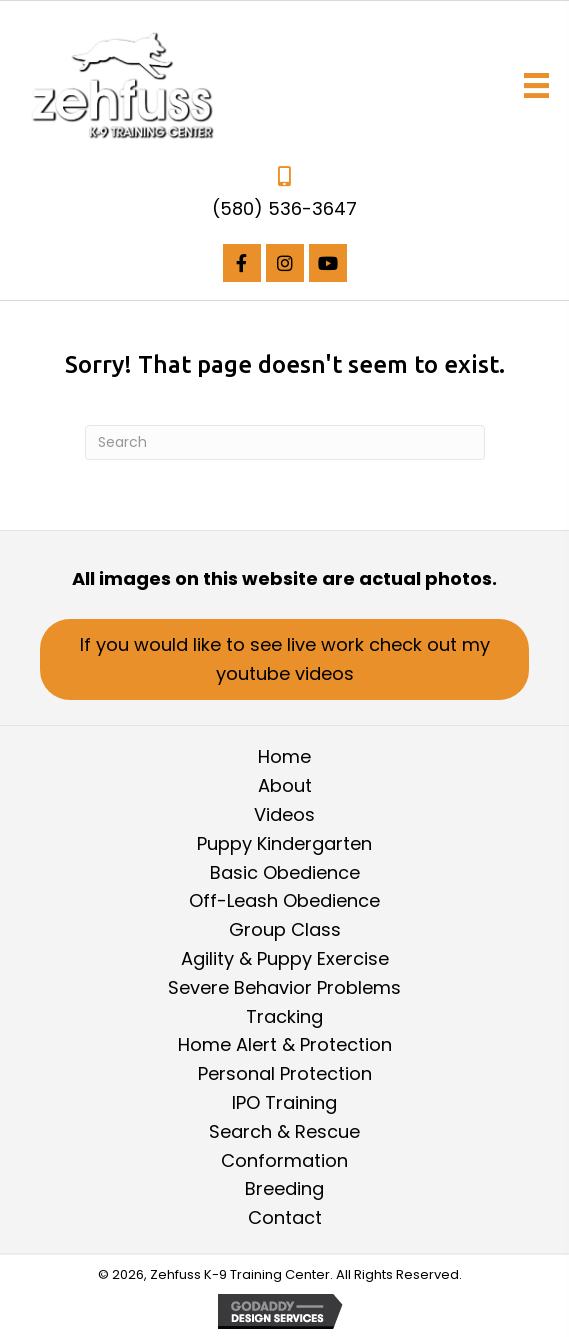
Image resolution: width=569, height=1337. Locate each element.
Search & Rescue (284, 1131)
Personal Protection (285, 1073)
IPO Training (284, 1102)
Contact (285, 1217)
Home (284, 756)
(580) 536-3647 (284, 208)
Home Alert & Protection (285, 1044)
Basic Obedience (285, 872)
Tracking (284, 1016)
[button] (242, 263)
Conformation (284, 1160)
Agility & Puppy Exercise (285, 958)
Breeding (284, 1188)
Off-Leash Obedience (284, 900)
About (285, 785)
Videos (284, 814)
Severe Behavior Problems (284, 987)
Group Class (285, 929)
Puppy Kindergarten (284, 843)
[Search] (285, 442)
